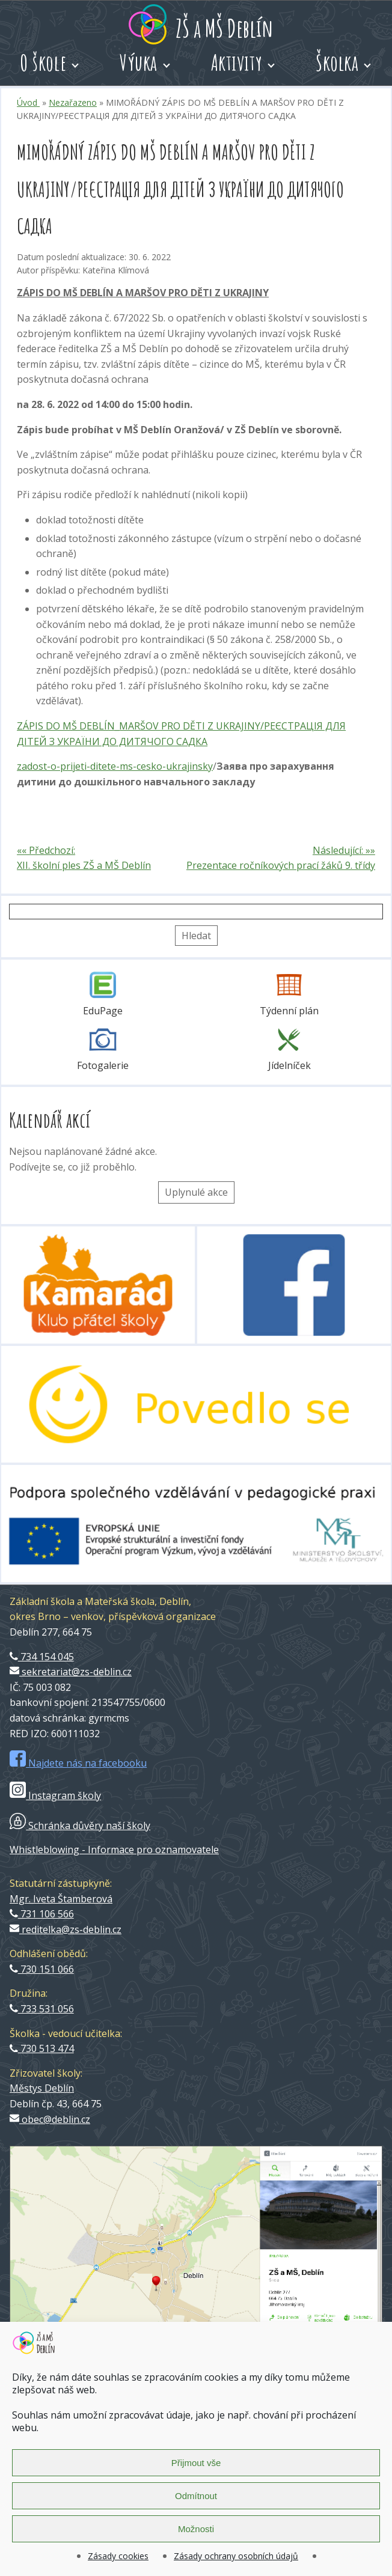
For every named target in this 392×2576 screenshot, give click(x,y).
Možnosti (196, 2529)
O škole (43, 62)
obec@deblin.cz (50, 2119)
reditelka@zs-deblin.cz (65, 1929)
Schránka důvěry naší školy (80, 1825)
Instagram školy (55, 1795)
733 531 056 (42, 2008)
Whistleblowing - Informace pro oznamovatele (114, 1849)
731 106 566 (42, 1913)
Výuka (139, 62)
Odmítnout (196, 2496)
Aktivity (237, 62)
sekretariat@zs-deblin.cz (71, 1671)
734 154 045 (42, 1656)
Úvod (28, 102)
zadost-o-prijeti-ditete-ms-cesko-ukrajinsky (115, 766)
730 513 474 (42, 2048)
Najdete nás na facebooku (78, 1763)
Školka (337, 62)
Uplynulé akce (196, 1192)
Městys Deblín (42, 2088)
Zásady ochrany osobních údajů (236, 2556)
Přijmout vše (196, 2463)
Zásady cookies (118, 2556)
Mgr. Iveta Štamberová (61, 1898)
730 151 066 (42, 1969)
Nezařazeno (73, 102)
